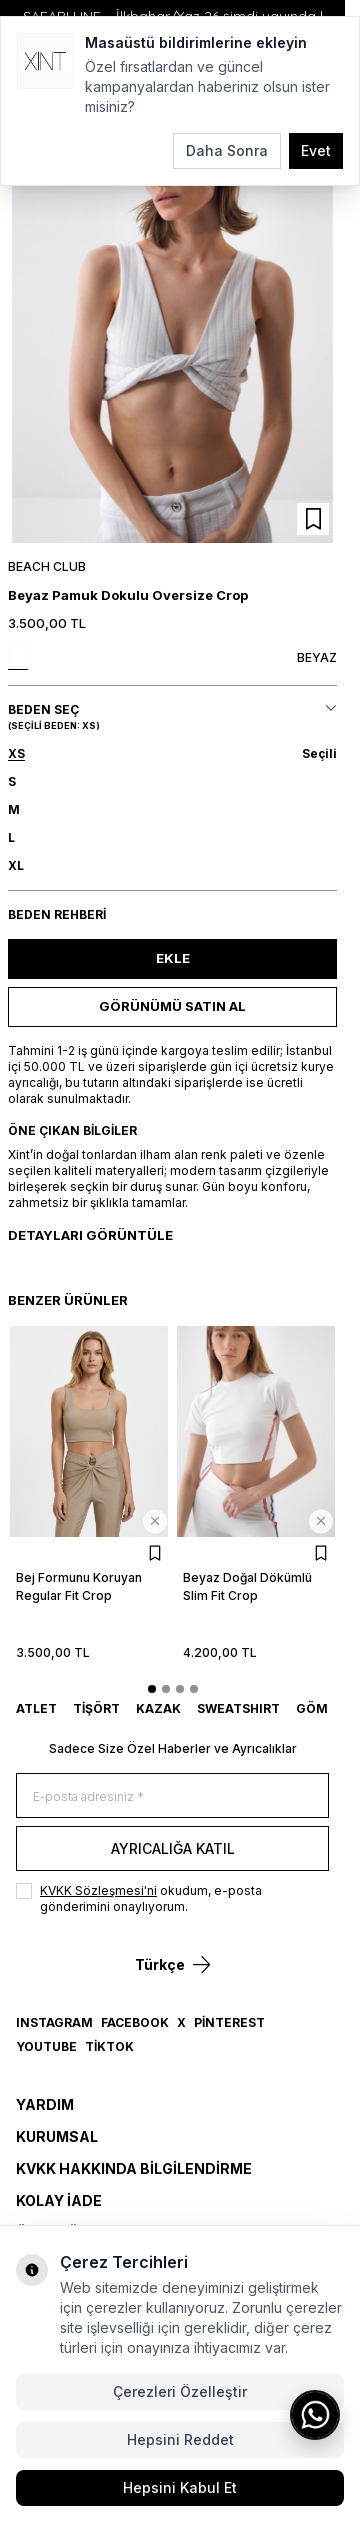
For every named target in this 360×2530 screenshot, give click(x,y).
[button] (172, 754)
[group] (172, 329)
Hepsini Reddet (180, 2439)
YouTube (46, 2046)
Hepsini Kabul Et (180, 2487)
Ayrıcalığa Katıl (173, 1848)
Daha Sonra (227, 150)
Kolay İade (59, 2200)
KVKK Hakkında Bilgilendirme (134, 2168)
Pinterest (229, 2022)
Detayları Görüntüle (90, 1235)
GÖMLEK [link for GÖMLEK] (324, 1708)
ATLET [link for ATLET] (36, 1708)
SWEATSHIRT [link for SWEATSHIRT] (238, 1708)
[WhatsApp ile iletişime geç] (315, 2415)
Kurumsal (57, 2136)
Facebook (135, 2022)
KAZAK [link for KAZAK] (158, 1708)
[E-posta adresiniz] (172, 1795)
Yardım (45, 2104)
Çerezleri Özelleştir (180, 2391)
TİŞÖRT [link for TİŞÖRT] (96, 1708)
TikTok (109, 2046)
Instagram (54, 2022)
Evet (316, 150)
